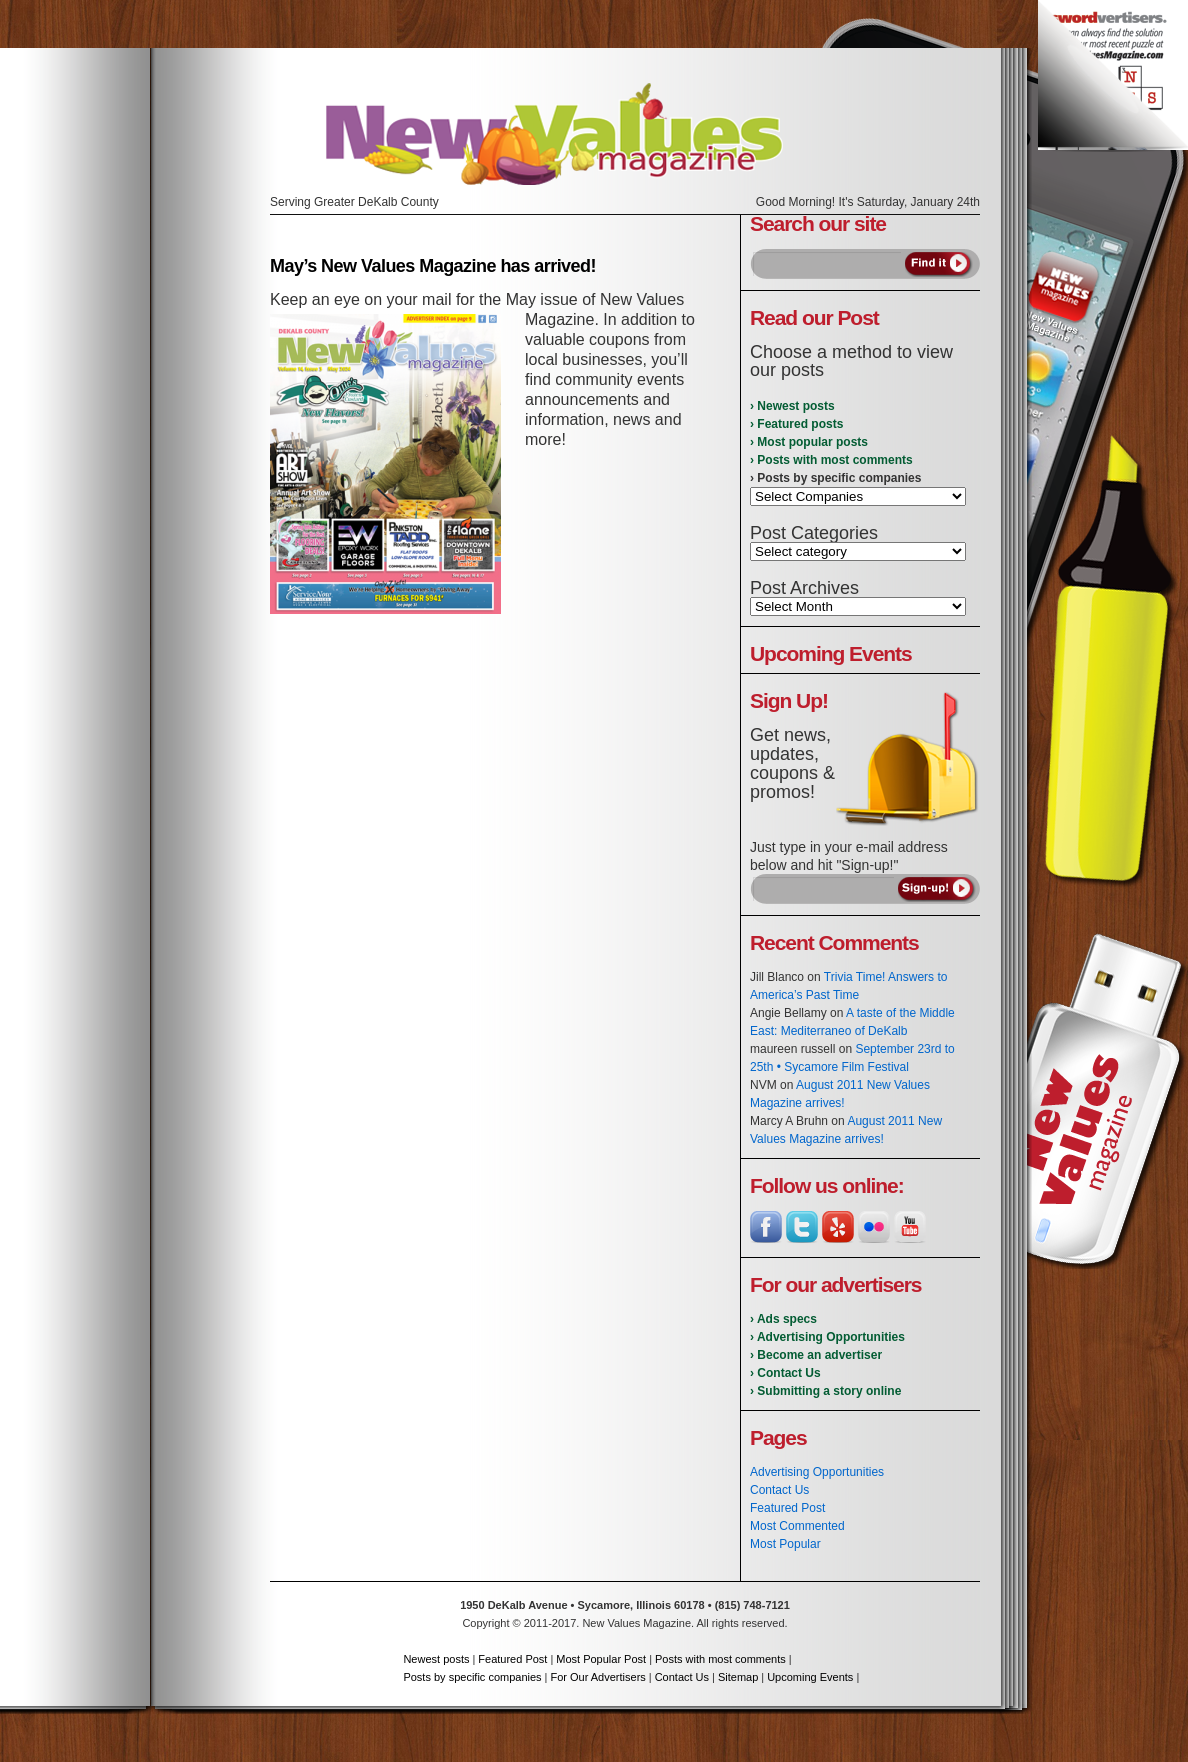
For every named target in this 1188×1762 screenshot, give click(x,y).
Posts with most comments (720, 1659)
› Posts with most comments (831, 460)
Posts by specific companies (472, 1677)
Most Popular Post (601, 1659)
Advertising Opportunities (817, 1472)
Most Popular (785, 1544)
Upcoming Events (810, 1677)
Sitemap (738, 1677)
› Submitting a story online (825, 1391)
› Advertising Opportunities (827, 1337)
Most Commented (797, 1526)
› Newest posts (792, 406)
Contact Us (779, 1490)
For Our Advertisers (597, 1677)
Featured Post (787, 1508)
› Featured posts (796, 424)
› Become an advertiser (816, 1355)
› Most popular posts (809, 442)
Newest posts (436, 1659)
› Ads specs (783, 1319)
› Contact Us (785, 1373)
